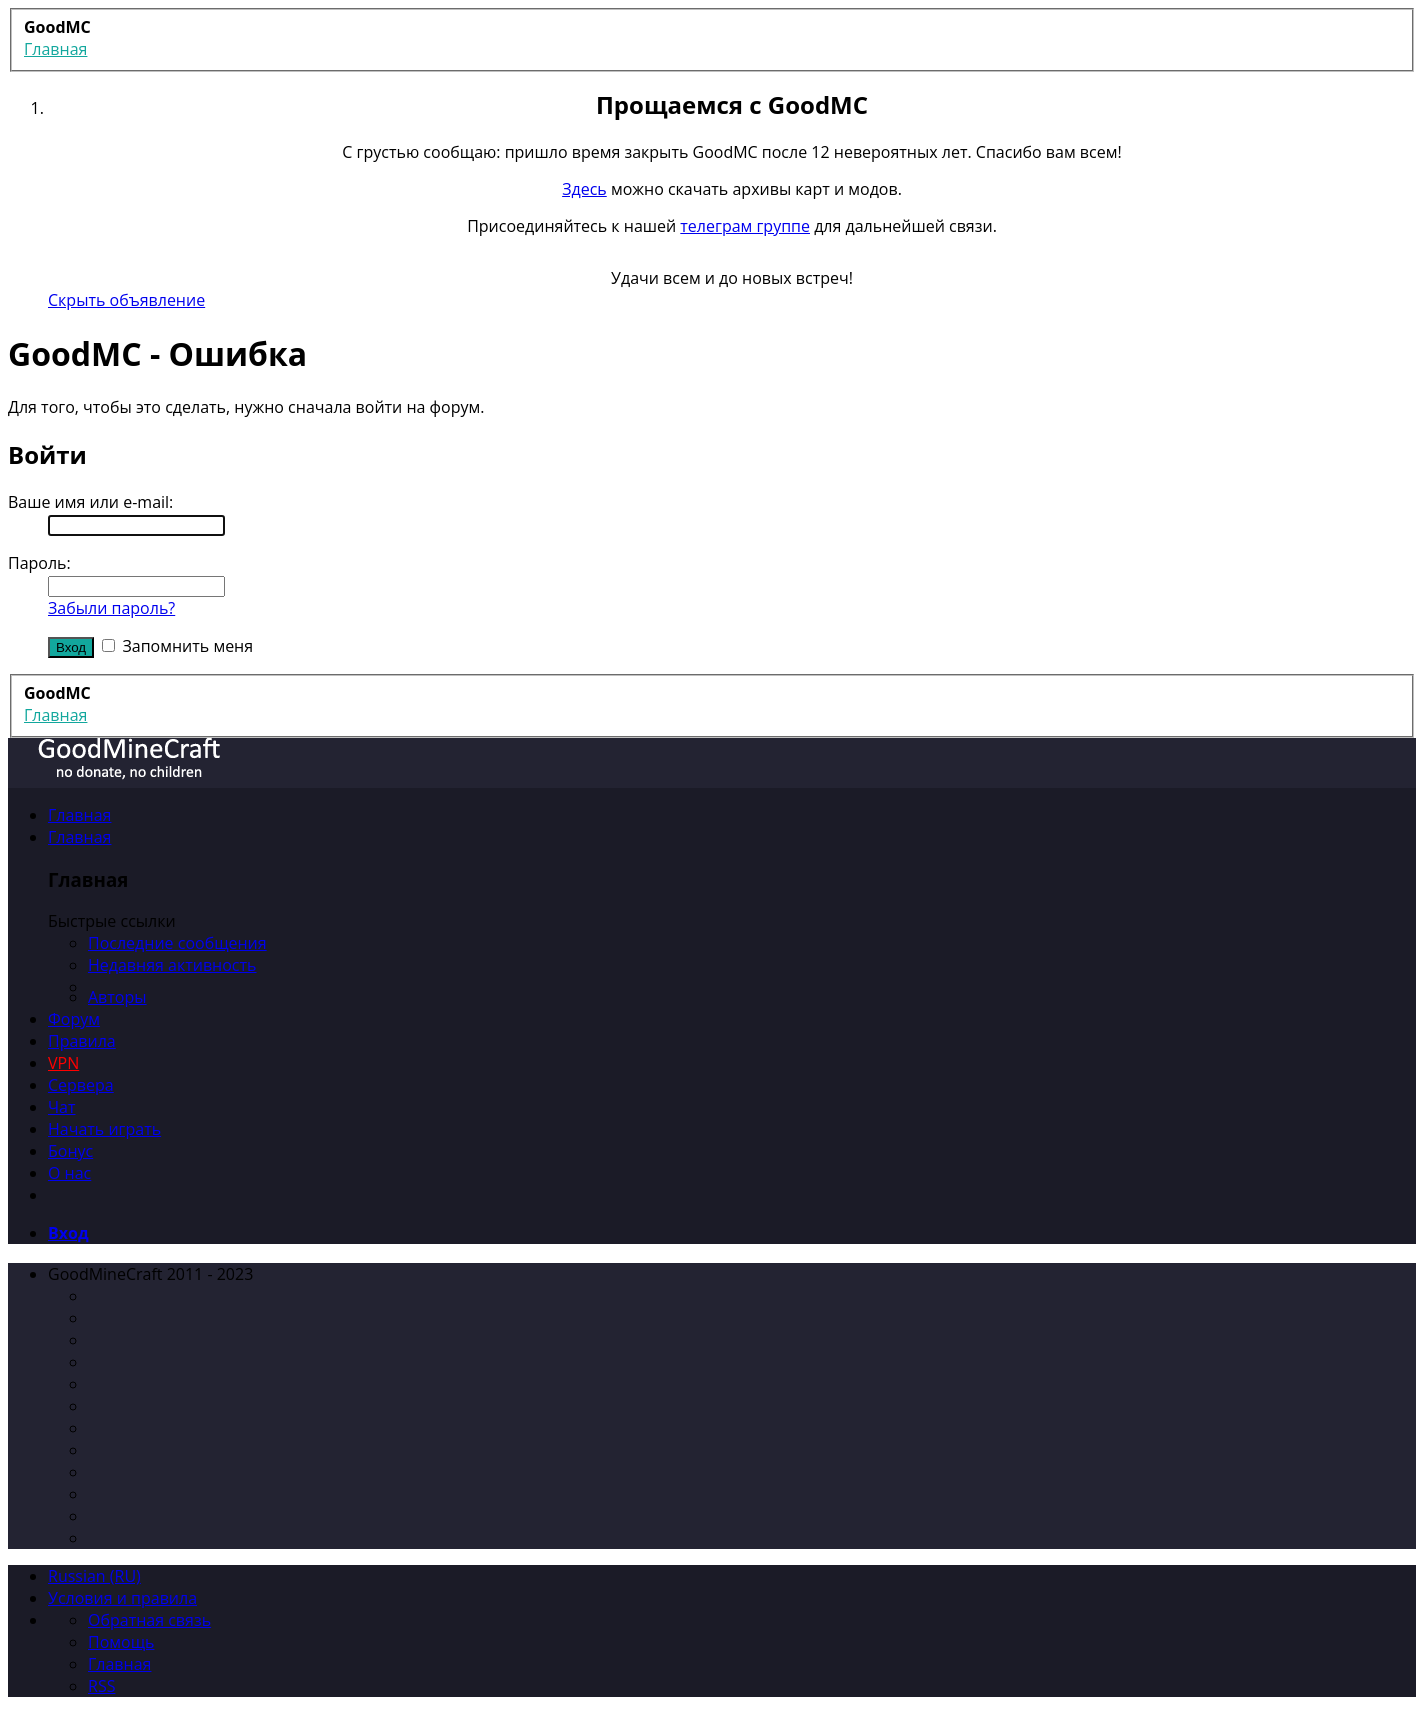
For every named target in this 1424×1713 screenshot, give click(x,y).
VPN (63, 1063)
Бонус (70, 1151)
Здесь (584, 189)
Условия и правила (122, 1598)
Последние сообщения (177, 943)
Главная (79, 815)
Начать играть (104, 1129)
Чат (62, 1107)
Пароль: (39, 563)
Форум (74, 1019)
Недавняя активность (172, 965)
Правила (82, 1041)
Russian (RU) (94, 1576)
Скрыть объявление (126, 300)
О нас (69, 1173)
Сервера (81, 1085)
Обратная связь (149, 1620)
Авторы (117, 997)
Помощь (121, 1642)
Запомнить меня (177, 646)
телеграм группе (745, 226)
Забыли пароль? (111, 608)
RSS (101, 1686)
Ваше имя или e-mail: (90, 502)
